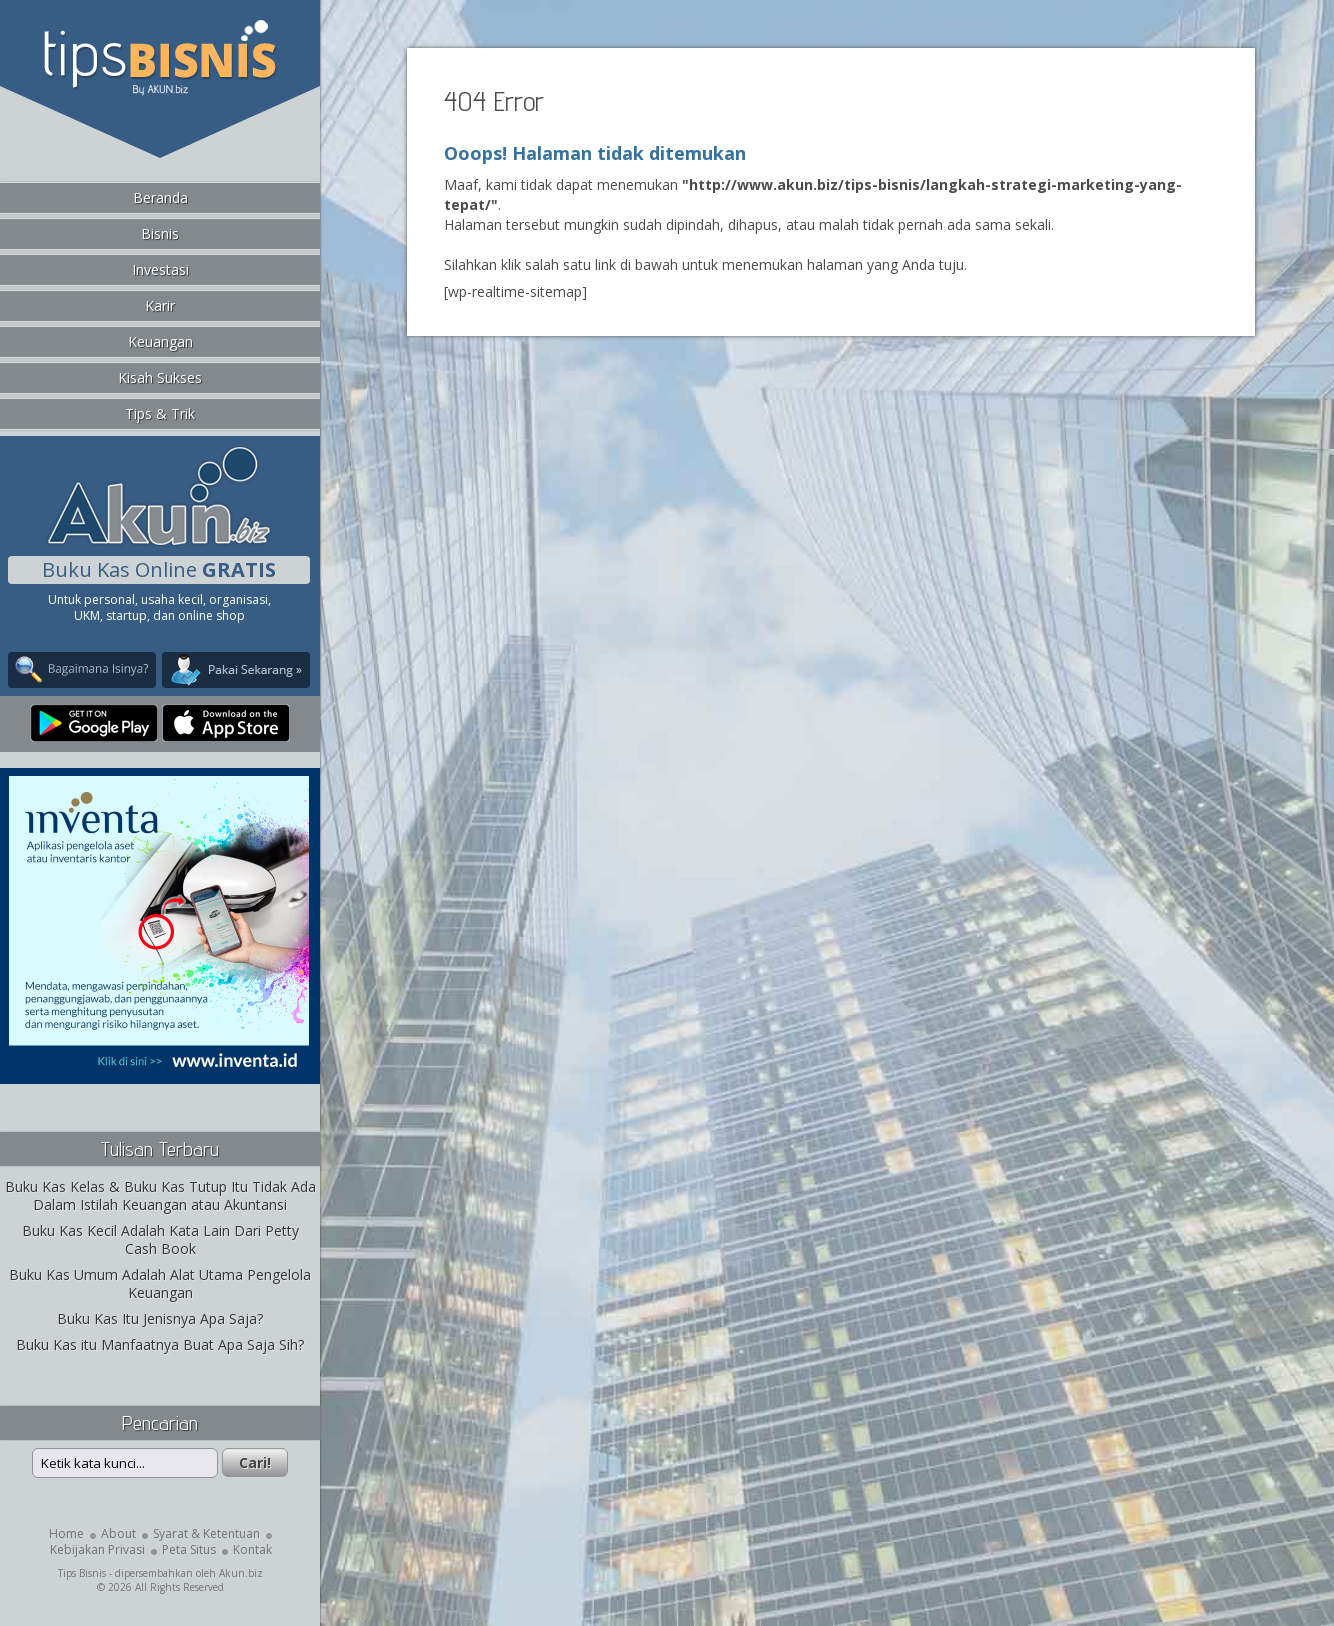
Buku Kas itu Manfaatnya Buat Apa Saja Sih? (160, 1344)
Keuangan (160, 341)
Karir (160, 305)
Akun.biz (241, 1573)
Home (66, 1533)
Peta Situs (189, 1549)
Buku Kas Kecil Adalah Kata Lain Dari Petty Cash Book (160, 1239)
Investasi (160, 269)
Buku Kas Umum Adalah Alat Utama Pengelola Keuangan (160, 1283)
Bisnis (160, 233)
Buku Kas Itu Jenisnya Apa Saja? (160, 1318)
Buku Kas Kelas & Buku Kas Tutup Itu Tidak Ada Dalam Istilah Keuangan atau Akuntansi (160, 1195)
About (118, 1533)
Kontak (252, 1549)
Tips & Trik (160, 413)
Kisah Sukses (160, 377)
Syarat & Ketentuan (206, 1533)
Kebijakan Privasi (97, 1549)
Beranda (160, 197)
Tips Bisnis (82, 1573)
